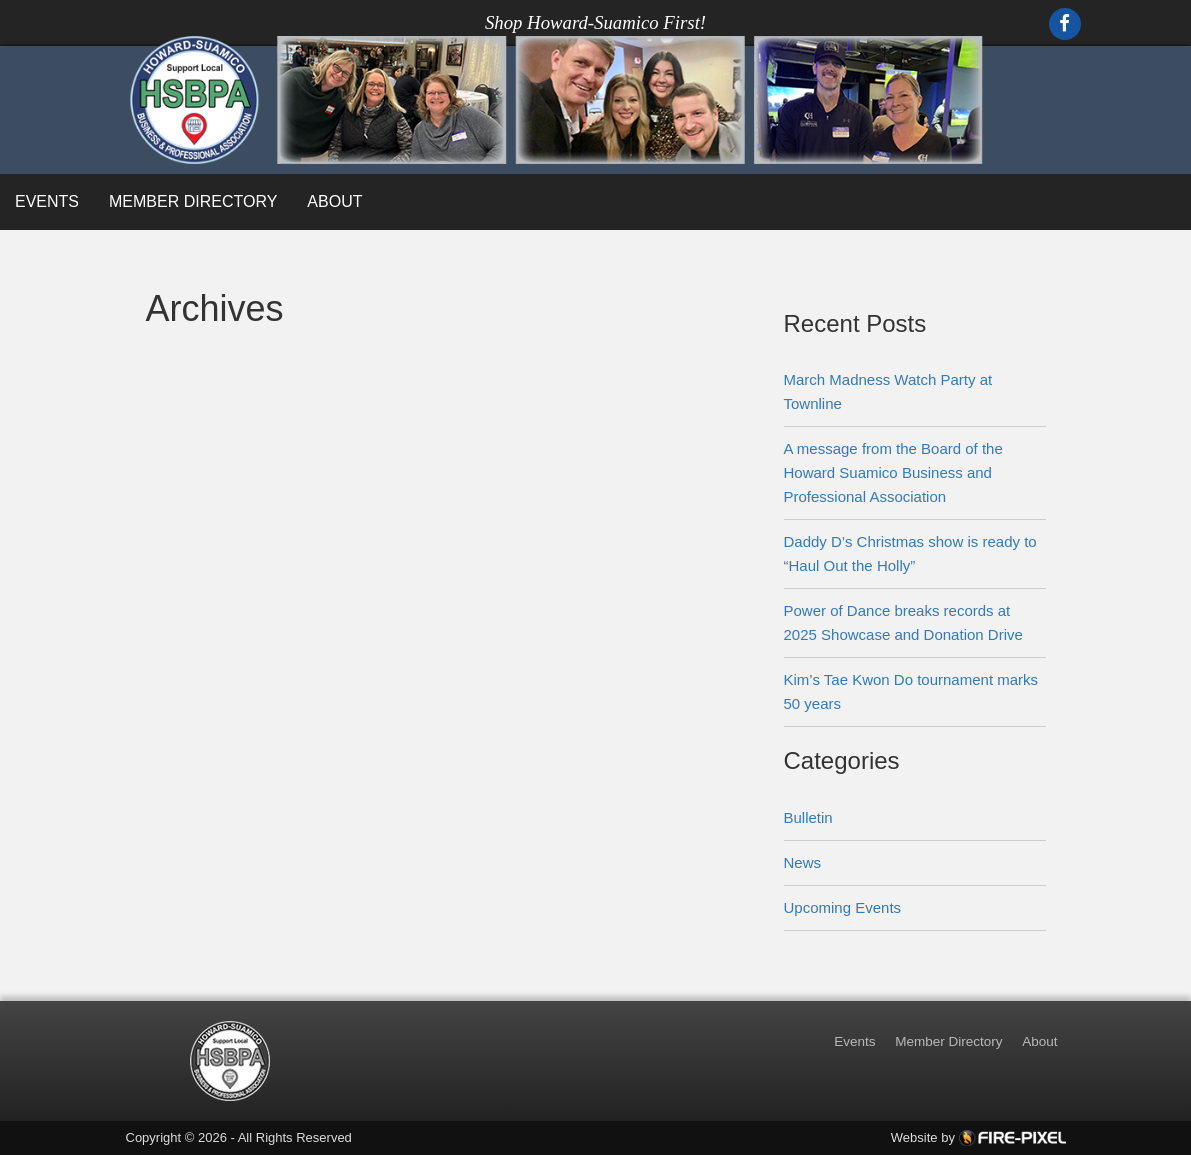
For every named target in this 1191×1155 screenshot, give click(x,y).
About (334, 201)
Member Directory (193, 201)
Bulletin (808, 817)
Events (47, 201)
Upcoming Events (843, 907)
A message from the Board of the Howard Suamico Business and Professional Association (893, 472)
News (803, 862)
